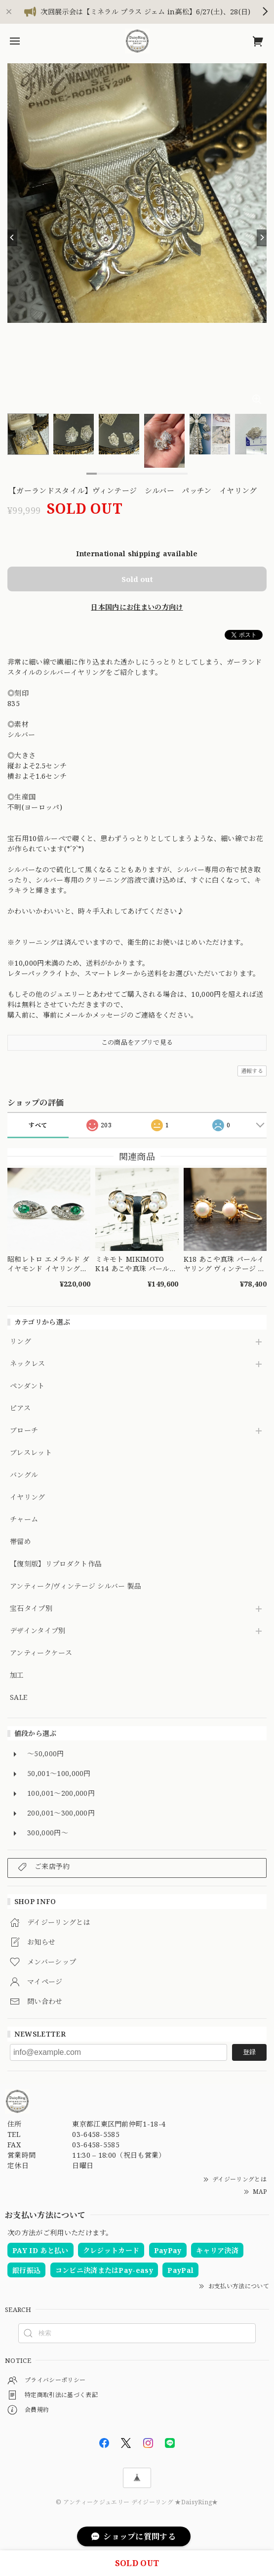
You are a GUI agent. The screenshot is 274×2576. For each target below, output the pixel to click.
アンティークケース (41, 1653)
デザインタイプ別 (38, 1631)
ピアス (20, 1408)
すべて (38, 1125)
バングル (24, 1475)
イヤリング (27, 1497)
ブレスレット (31, 1453)
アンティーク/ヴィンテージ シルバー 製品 (76, 1586)
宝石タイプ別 (34, 1608)
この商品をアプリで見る (137, 1042)
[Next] (262, 237)
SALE (18, 1697)
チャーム (24, 1519)
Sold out (137, 579)
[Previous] (12, 237)
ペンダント (27, 1386)
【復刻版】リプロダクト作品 (56, 1564)
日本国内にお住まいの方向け (137, 607)
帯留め (20, 1542)
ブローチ (24, 1430)
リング (20, 1341)
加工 (17, 1675)
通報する (252, 1070)
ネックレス (27, 1364)
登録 (249, 2051)
